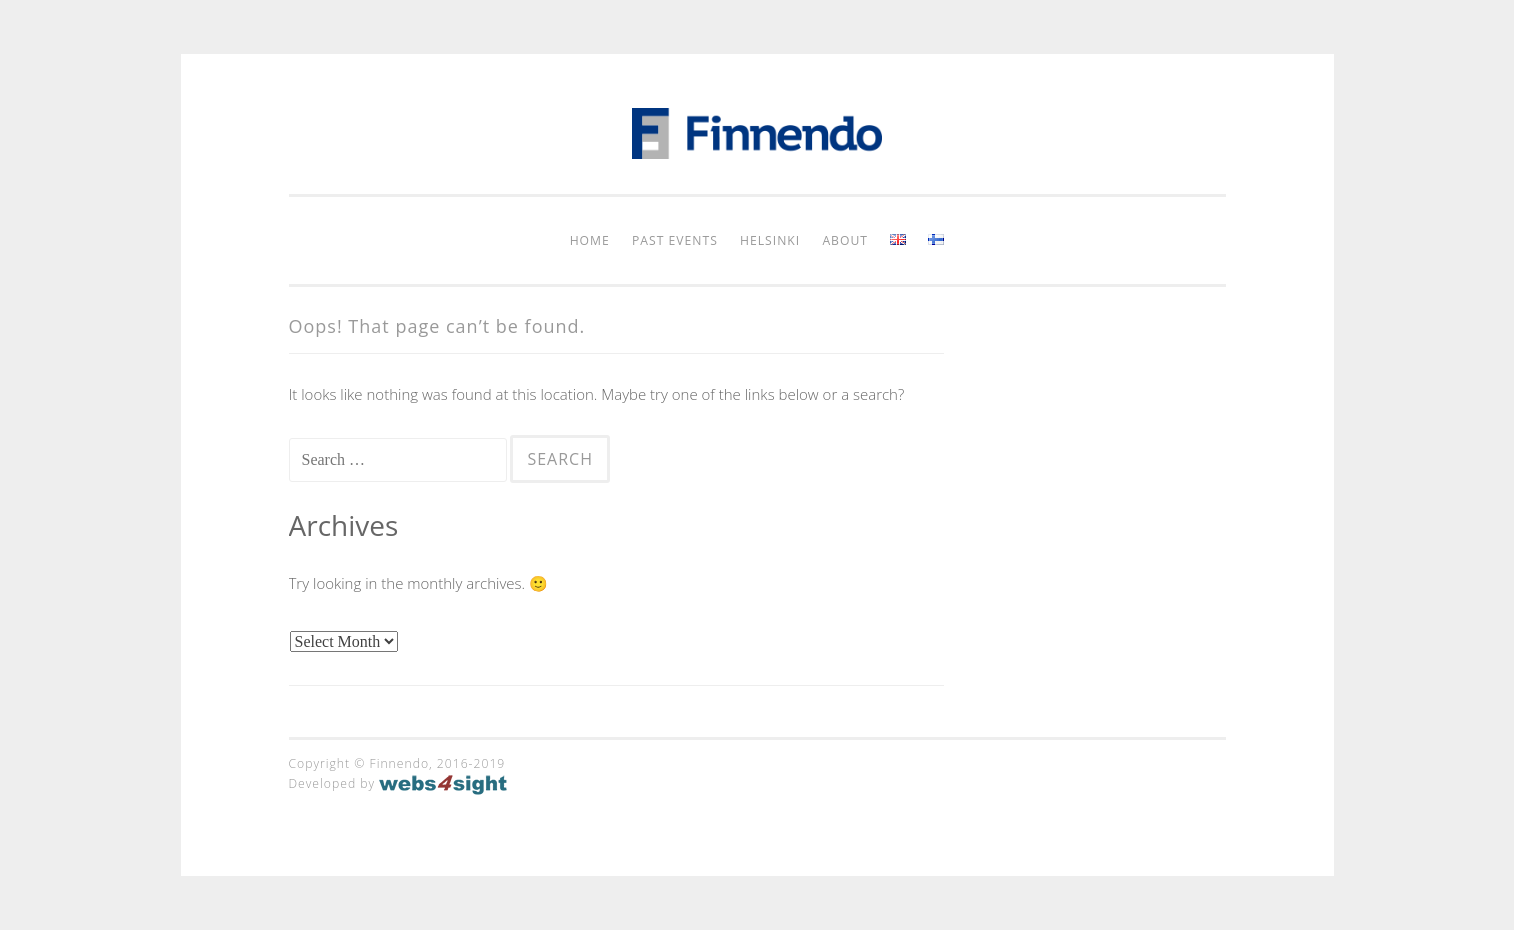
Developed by (398, 783)
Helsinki (770, 240)
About (845, 240)
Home (590, 240)
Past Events (675, 240)
